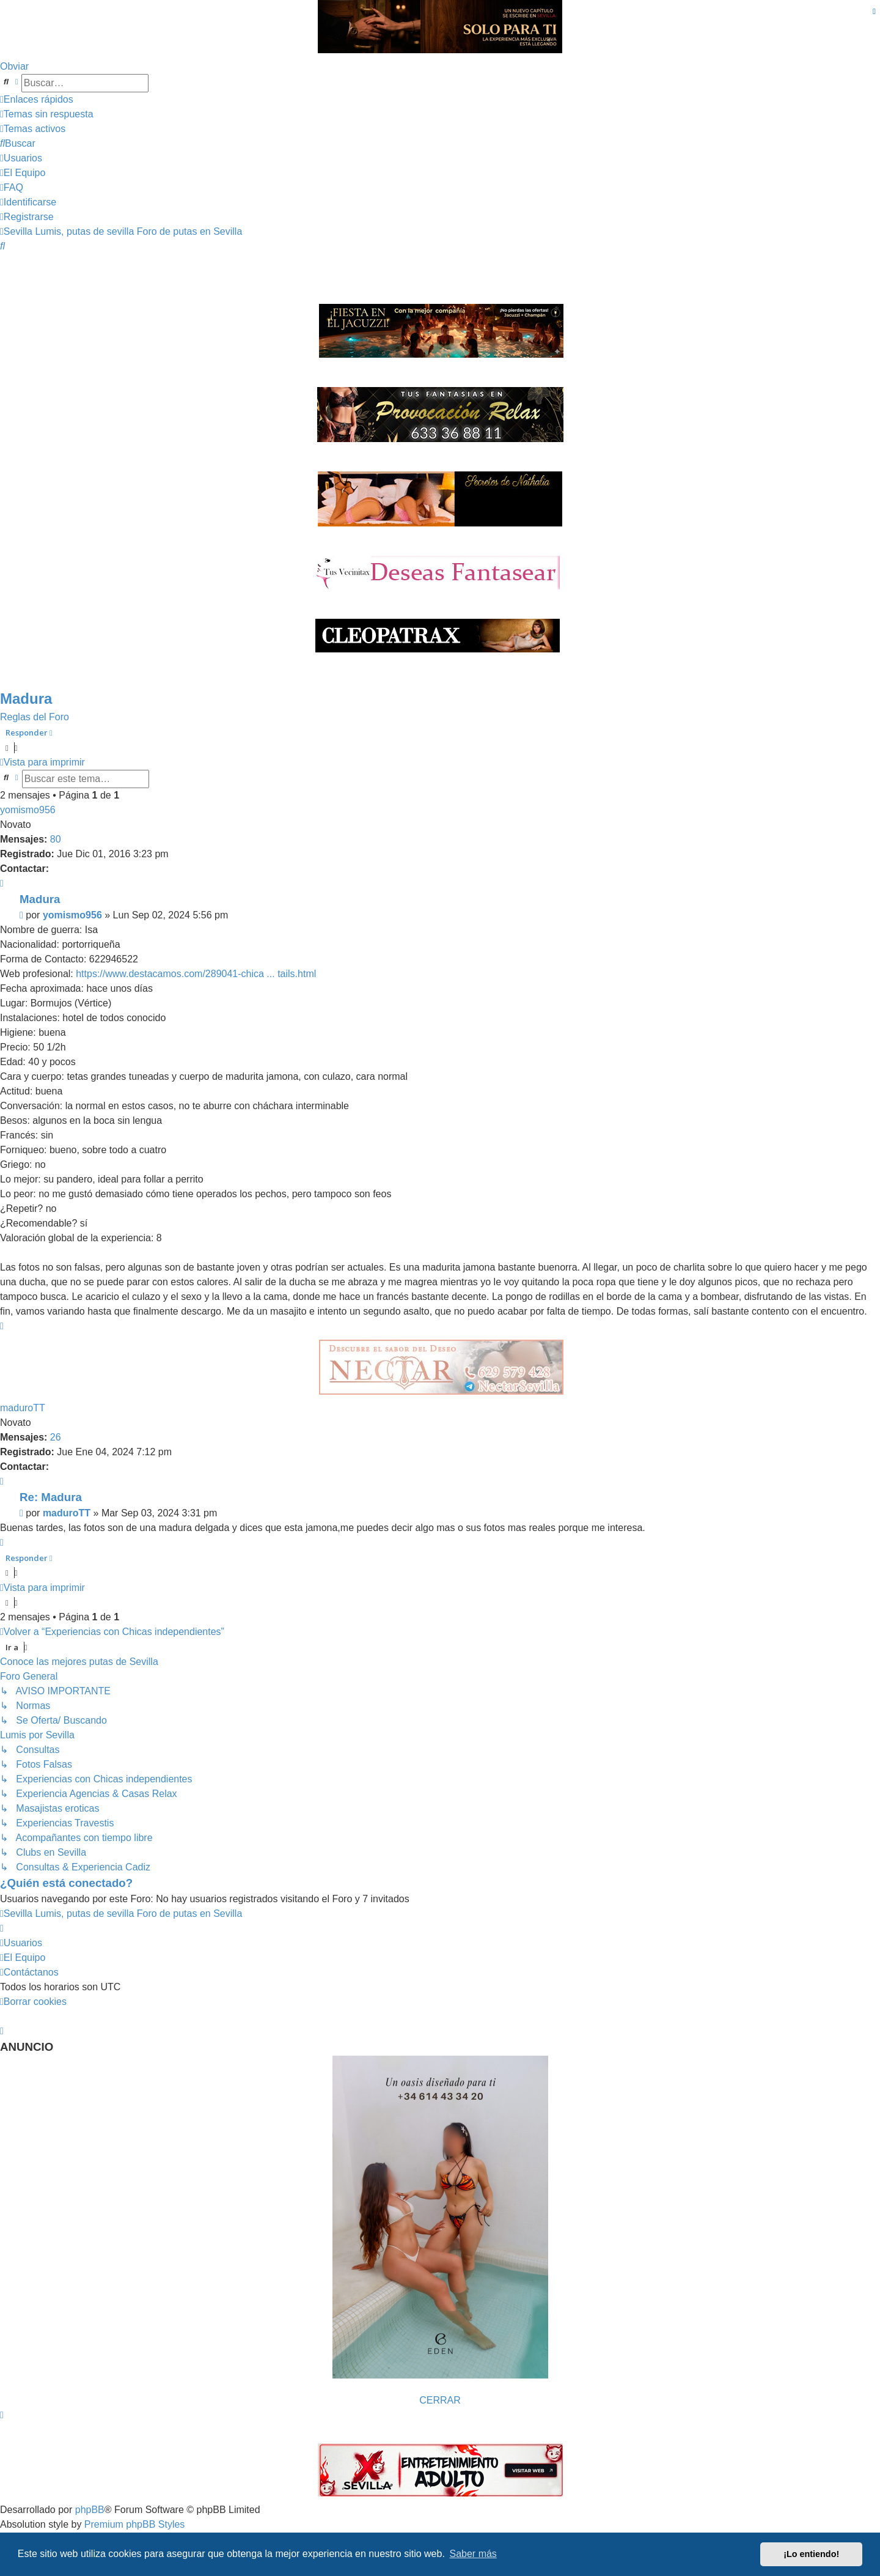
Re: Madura (51, 1497)
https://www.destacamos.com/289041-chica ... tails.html (196, 974)
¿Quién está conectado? (66, 1883)
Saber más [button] (473, 2553)
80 (55, 839)
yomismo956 (28, 810)
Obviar (14, 66)
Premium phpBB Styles (134, 2524)
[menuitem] (47, 114)
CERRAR (440, 2400)
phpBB (90, 2509)
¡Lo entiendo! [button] (811, 2554)
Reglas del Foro (34, 717)
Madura (26, 698)
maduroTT (22, 1408)
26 (55, 1437)
